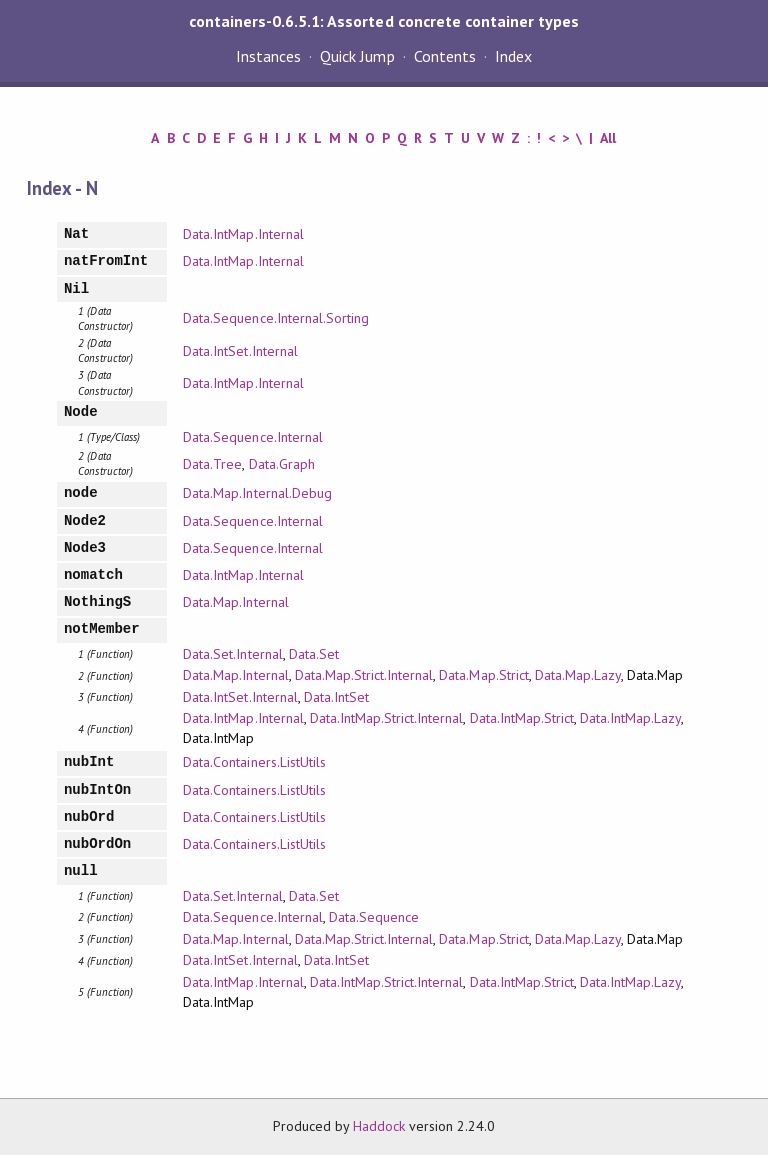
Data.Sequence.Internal (253, 437)
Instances (268, 56)
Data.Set (314, 654)
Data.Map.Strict (483, 675)
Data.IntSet (336, 697)
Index (513, 56)
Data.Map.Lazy (578, 675)
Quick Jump (357, 56)
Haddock (379, 1126)
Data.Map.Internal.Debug (257, 493)
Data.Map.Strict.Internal (364, 675)
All (608, 138)
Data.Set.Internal (232, 654)
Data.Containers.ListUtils (254, 762)
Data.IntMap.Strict (522, 718)
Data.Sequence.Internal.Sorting (276, 318)
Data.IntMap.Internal (243, 234)
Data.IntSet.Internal (240, 351)
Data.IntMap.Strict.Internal (387, 718)
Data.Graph (282, 464)
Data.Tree (212, 464)
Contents (445, 56)
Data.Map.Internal (235, 602)
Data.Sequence (374, 917)
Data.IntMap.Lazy (630, 718)
